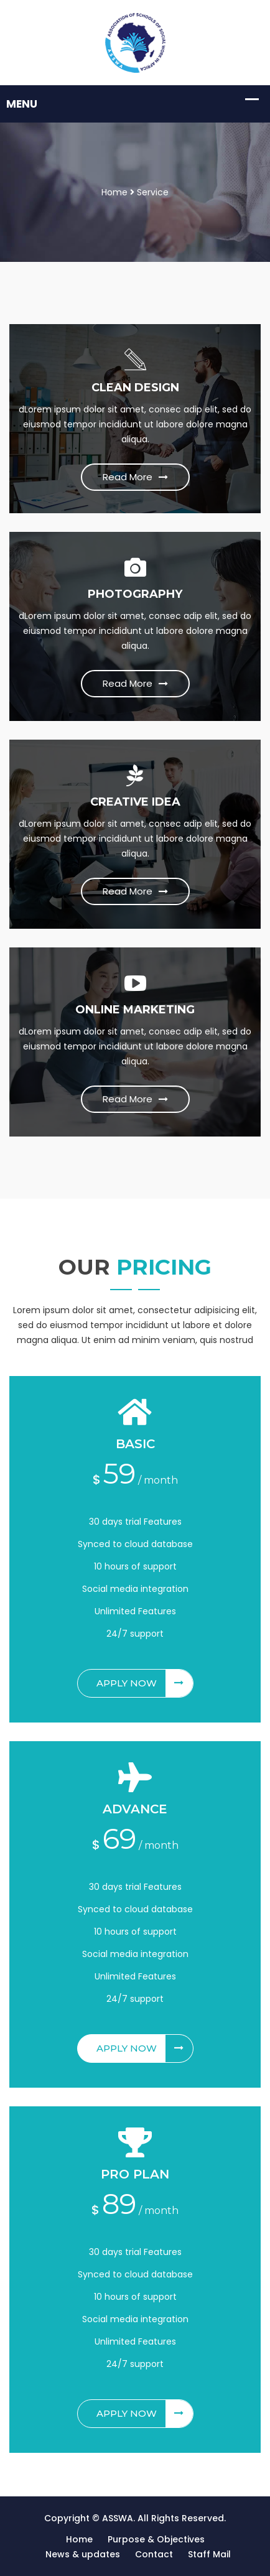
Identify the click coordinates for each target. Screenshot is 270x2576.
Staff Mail (209, 2554)
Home (114, 192)
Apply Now (144, 1683)
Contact (154, 2554)
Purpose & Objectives (156, 2539)
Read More (135, 477)
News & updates (82, 2554)
